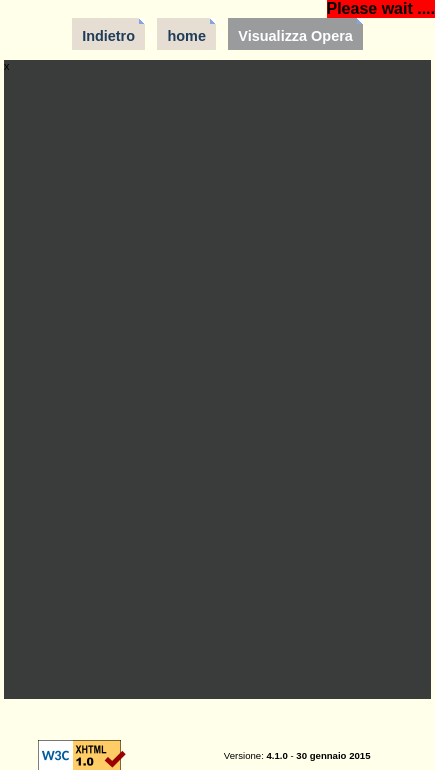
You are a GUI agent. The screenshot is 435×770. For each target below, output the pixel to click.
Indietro (108, 36)
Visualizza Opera (295, 36)
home (186, 36)
